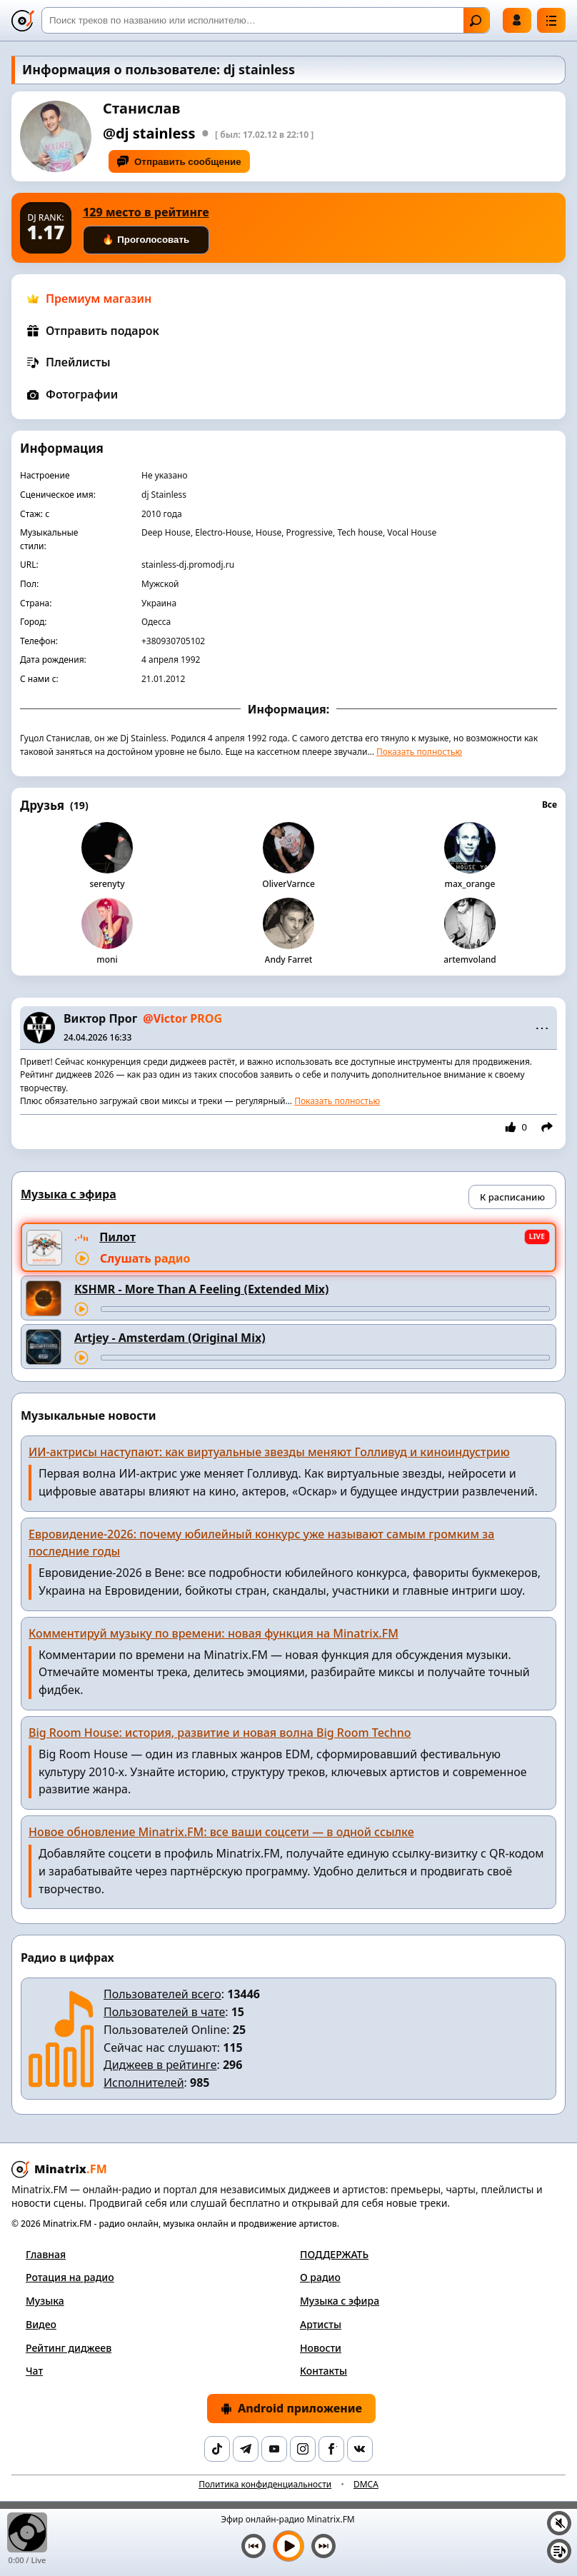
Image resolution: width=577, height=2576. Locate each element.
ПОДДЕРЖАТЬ (334, 2254)
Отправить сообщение (179, 161)
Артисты (320, 2324)
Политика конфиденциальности (265, 2484)
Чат (34, 2370)
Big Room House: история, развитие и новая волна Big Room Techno (220, 1732)
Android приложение (291, 2408)
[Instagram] (303, 2449)
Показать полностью (419, 752)
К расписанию (512, 1197)
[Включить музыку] (288, 2546)
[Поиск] (265, 20)
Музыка (45, 2300)
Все (549, 804)
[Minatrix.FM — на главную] (22, 20)
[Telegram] (246, 2449)
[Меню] (551, 20)
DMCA (365, 2484)
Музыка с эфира (339, 2300)
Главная (46, 2254)
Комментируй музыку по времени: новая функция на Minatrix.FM (213, 1633)
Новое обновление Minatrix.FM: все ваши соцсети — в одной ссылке (221, 1832)
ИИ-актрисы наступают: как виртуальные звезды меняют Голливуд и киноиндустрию (269, 1452)
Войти (517, 20)
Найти (475, 20)
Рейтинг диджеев (68, 2348)
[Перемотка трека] (325, 1309)
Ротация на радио (70, 2277)
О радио (320, 2277)
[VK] (360, 2449)
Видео (41, 2324)
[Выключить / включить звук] (559, 2523)
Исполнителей (144, 2082)
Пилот (117, 1237)
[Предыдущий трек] (253, 2546)
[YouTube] (274, 2449)
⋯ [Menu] (542, 1028)
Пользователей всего (162, 1994)
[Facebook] (331, 2449)
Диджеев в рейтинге (160, 2065)
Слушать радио (145, 1258)
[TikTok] (217, 2449)
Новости (320, 2348)
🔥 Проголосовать (145, 239)
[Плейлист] (559, 2551)
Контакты (323, 2370)
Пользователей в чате (164, 2012)
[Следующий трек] (323, 2546)
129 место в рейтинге (146, 212)
